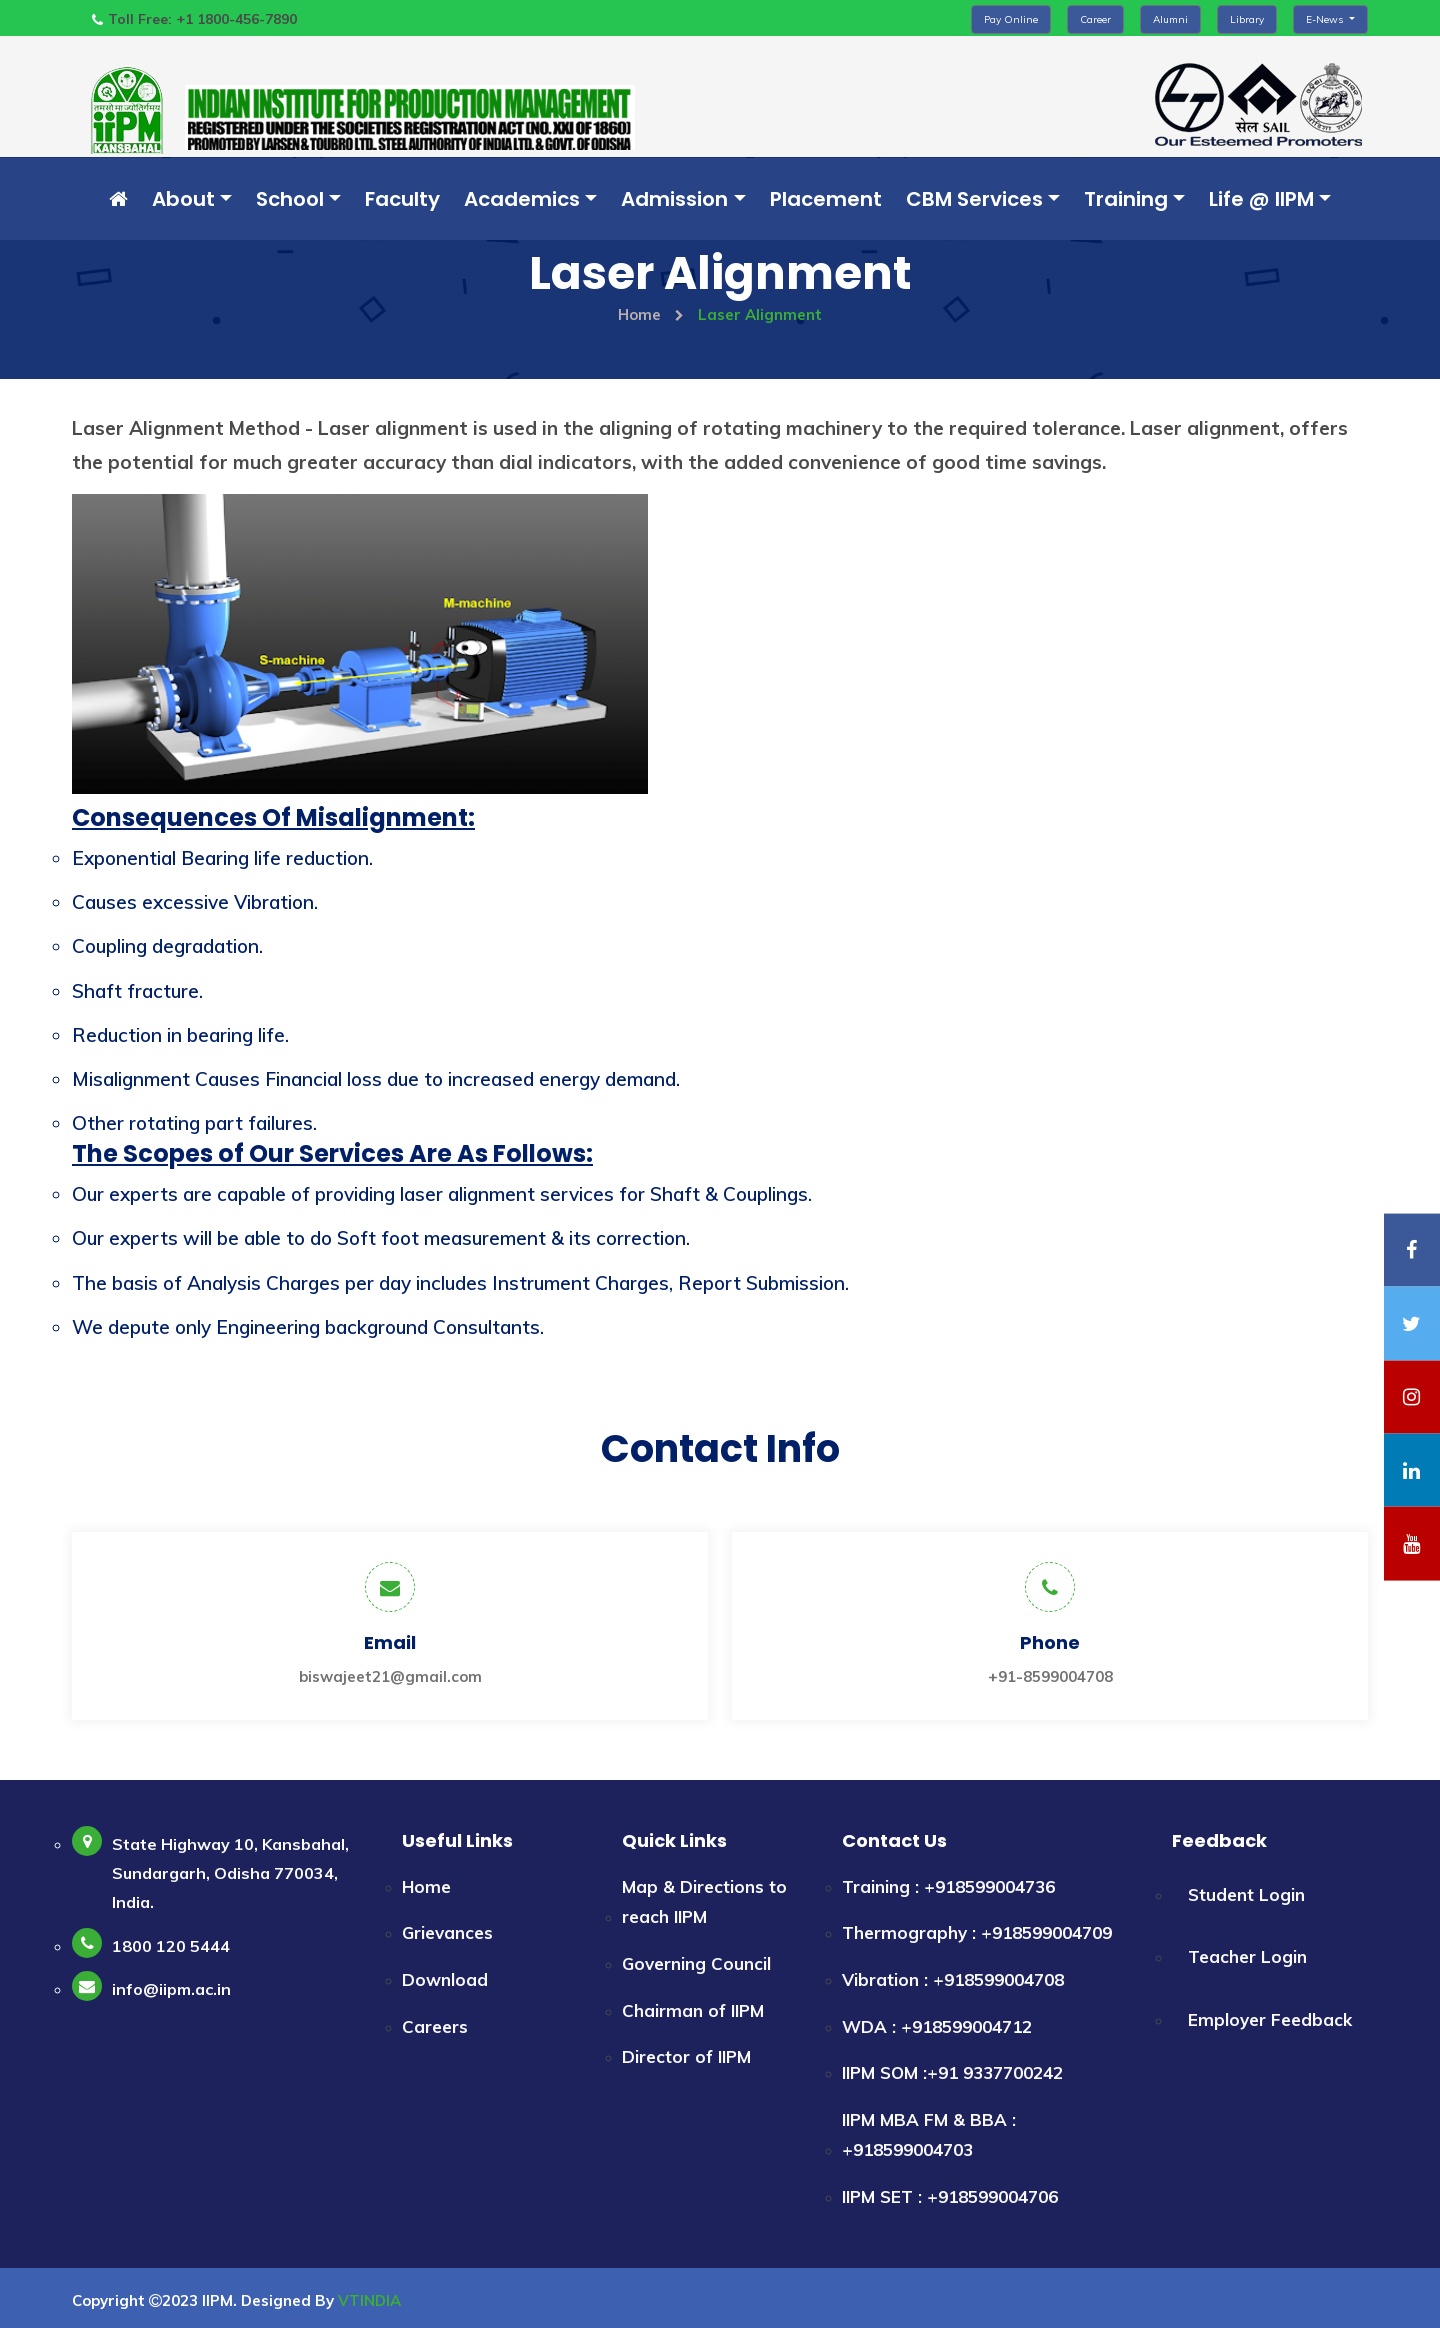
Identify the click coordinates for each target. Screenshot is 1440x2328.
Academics (522, 199)
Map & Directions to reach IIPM (704, 1901)
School (290, 199)
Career (1095, 19)
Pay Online (1011, 19)
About (183, 199)
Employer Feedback (1270, 2018)
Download (445, 1978)
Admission (674, 199)
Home (651, 314)
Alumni (1170, 19)
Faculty (402, 199)
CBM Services (974, 199)
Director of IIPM (686, 2055)
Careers (435, 2025)
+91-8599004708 (1050, 1675)
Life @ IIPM (1261, 199)
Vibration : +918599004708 (953, 1978)
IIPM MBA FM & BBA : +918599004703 (929, 2134)
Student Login (1246, 1893)
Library (1247, 19)
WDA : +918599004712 (937, 2025)
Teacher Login (1247, 1956)
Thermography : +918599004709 (977, 1932)
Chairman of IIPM (693, 2009)
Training (1126, 199)
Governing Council (696, 1962)
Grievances (447, 1932)
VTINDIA (369, 2299)
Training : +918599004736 (948, 1885)
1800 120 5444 (171, 1945)
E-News (1326, 19)
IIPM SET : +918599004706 (950, 2195)
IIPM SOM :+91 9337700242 (952, 2071)
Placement (826, 199)
